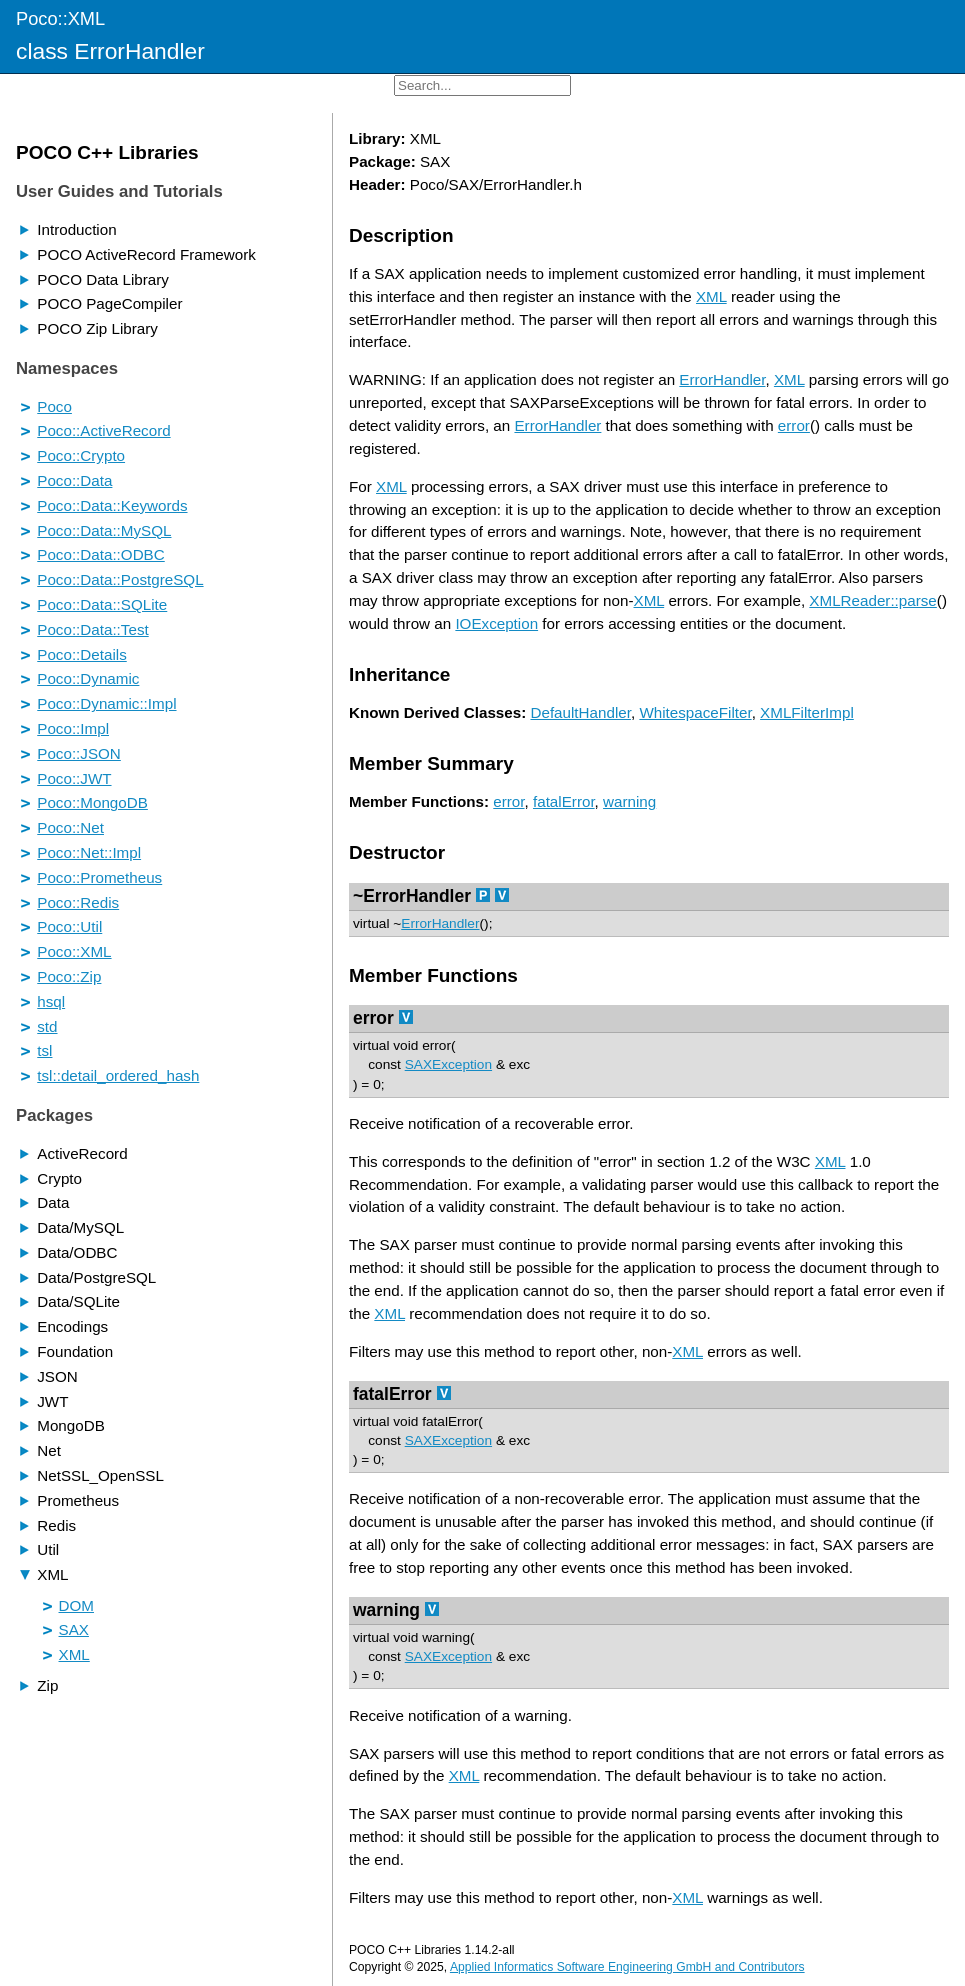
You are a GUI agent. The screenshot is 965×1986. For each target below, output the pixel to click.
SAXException (448, 1064)
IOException (496, 623)
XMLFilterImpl (807, 712)
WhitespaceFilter (695, 712)
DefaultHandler (580, 712)
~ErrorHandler (412, 896)
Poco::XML (60, 18)
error (794, 425)
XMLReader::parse (872, 600)
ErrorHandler (722, 379)
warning (629, 801)
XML (711, 296)
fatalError (564, 801)
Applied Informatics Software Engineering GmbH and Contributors (627, 1967)
